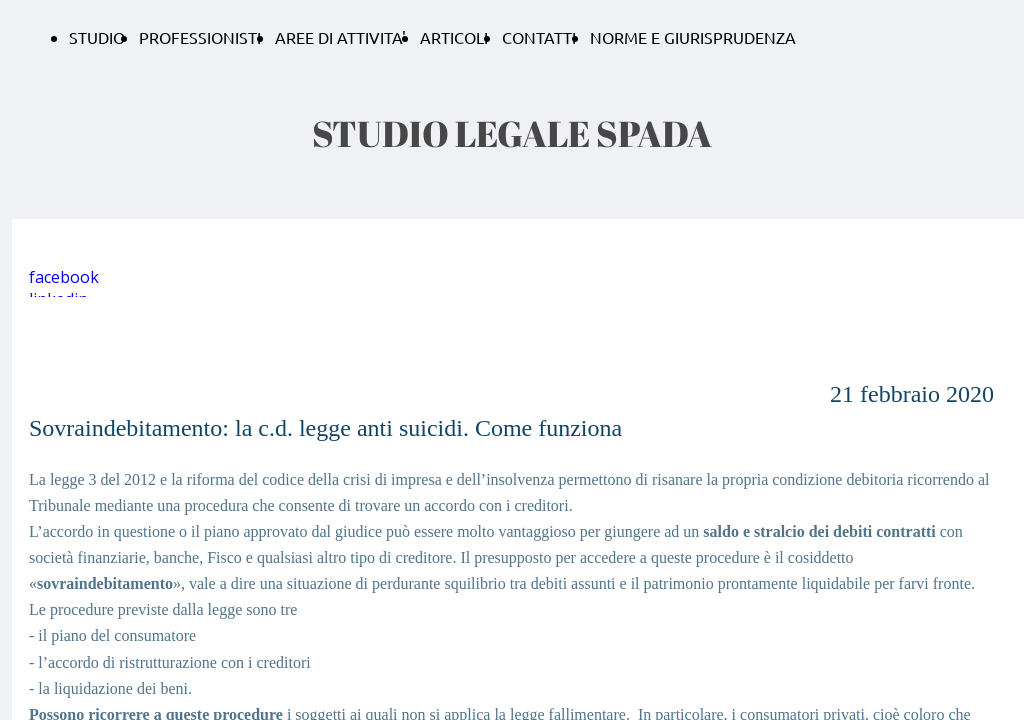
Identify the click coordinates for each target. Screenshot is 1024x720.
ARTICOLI (454, 37)
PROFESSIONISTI (200, 37)
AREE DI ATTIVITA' (340, 37)
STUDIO (97, 37)
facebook (64, 277)
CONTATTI (539, 37)
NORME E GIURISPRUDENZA (693, 37)
